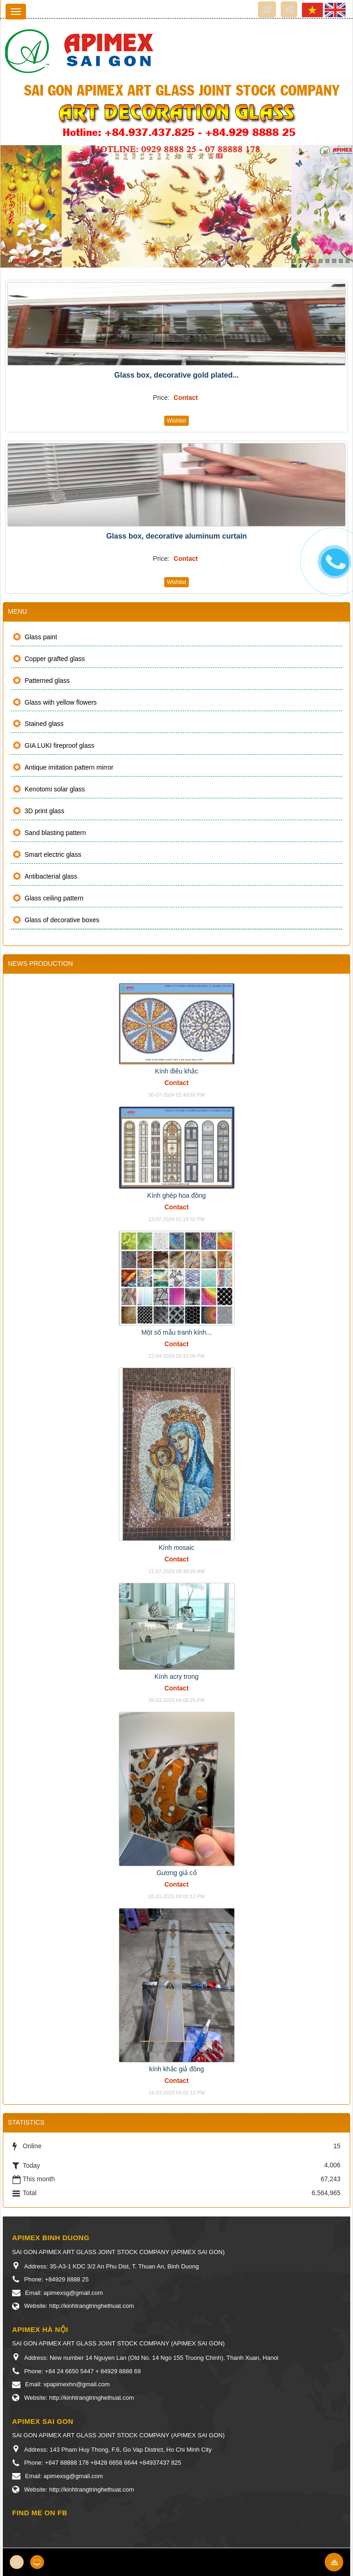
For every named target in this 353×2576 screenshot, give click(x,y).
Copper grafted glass (55, 658)
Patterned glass (47, 680)
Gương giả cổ (176, 1872)
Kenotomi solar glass (55, 789)
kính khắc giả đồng (176, 2069)
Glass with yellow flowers (61, 702)
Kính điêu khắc (176, 1071)
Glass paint (41, 637)
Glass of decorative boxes (62, 920)
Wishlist (176, 421)
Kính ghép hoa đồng (176, 1195)
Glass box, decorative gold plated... (176, 375)
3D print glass (44, 811)
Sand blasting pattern (55, 832)
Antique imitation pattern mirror (69, 767)
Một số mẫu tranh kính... (176, 1332)
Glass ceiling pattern (54, 898)
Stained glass (44, 723)
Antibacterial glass (51, 876)
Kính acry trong (176, 1676)
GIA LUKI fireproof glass (59, 745)
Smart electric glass (53, 854)
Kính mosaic (176, 1547)
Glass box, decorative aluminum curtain (176, 536)
